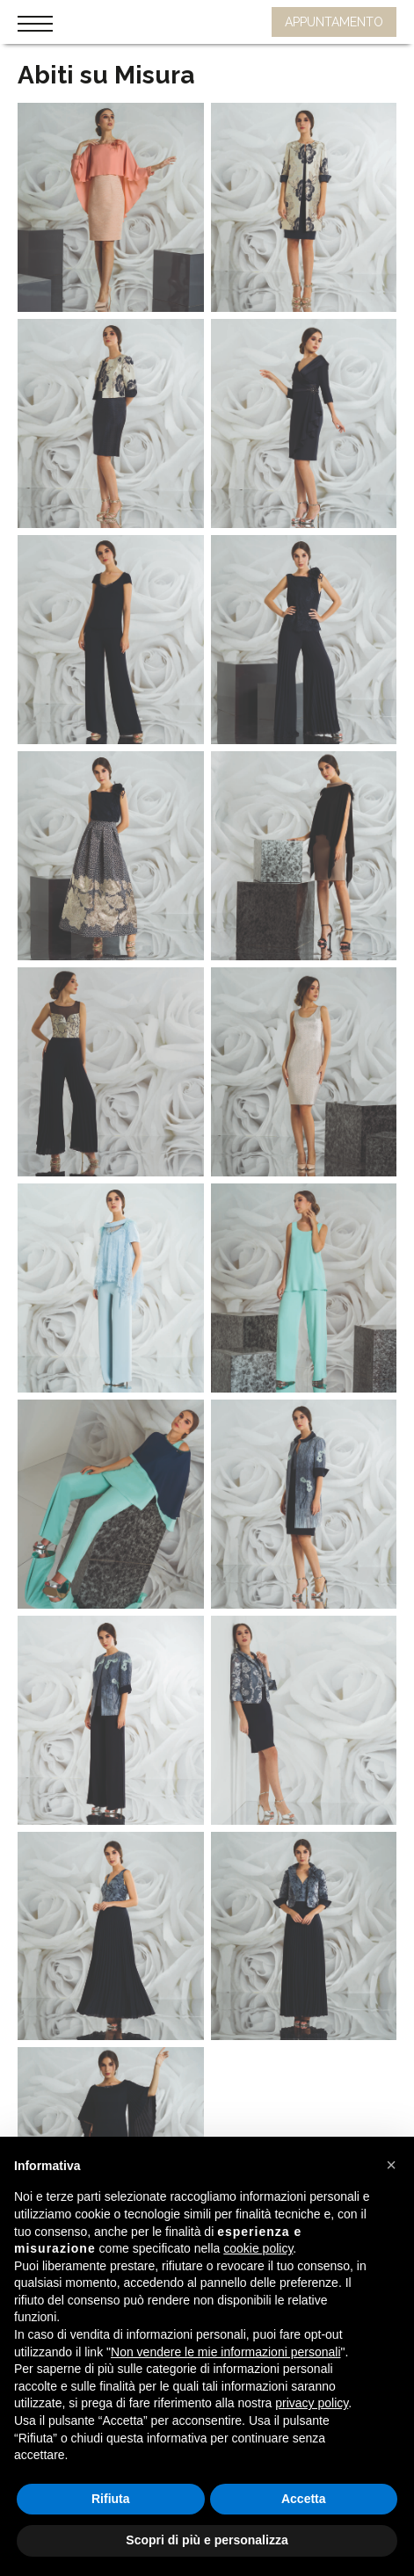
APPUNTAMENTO (334, 22)
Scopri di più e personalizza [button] (206, 2540)
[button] (391, 2165)
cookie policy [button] (258, 2248)
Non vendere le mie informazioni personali (225, 2352)
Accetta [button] (303, 2499)
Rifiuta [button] (110, 2499)
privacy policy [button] (311, 2403)
